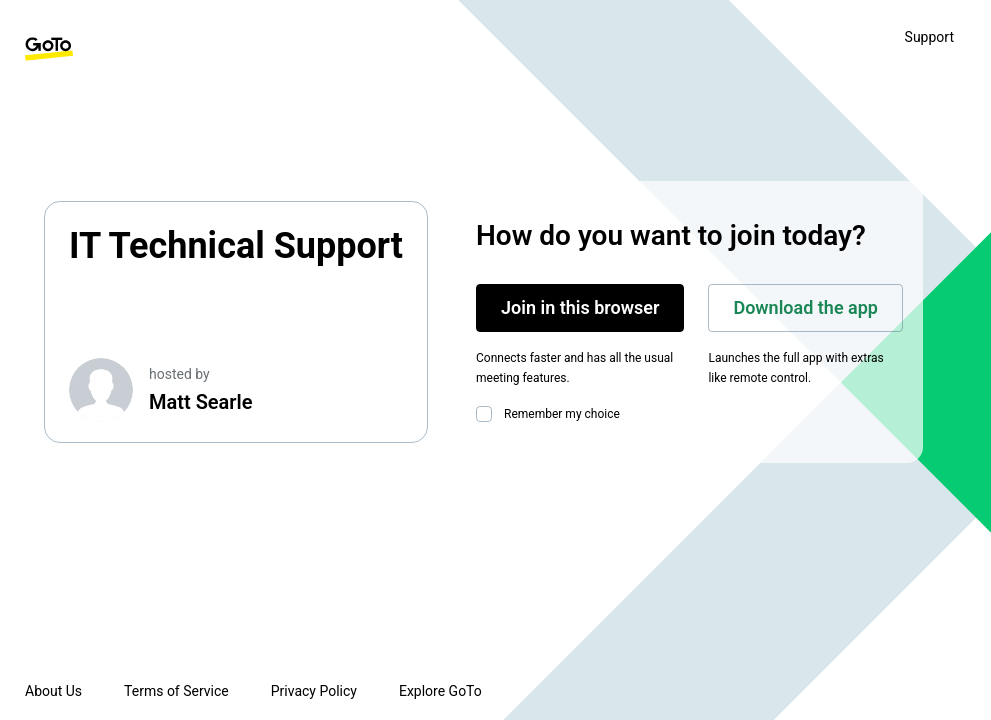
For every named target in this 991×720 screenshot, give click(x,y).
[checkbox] (488, 414)
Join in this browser (580, 307)
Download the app (805, 307)
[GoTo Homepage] (49, 49)
